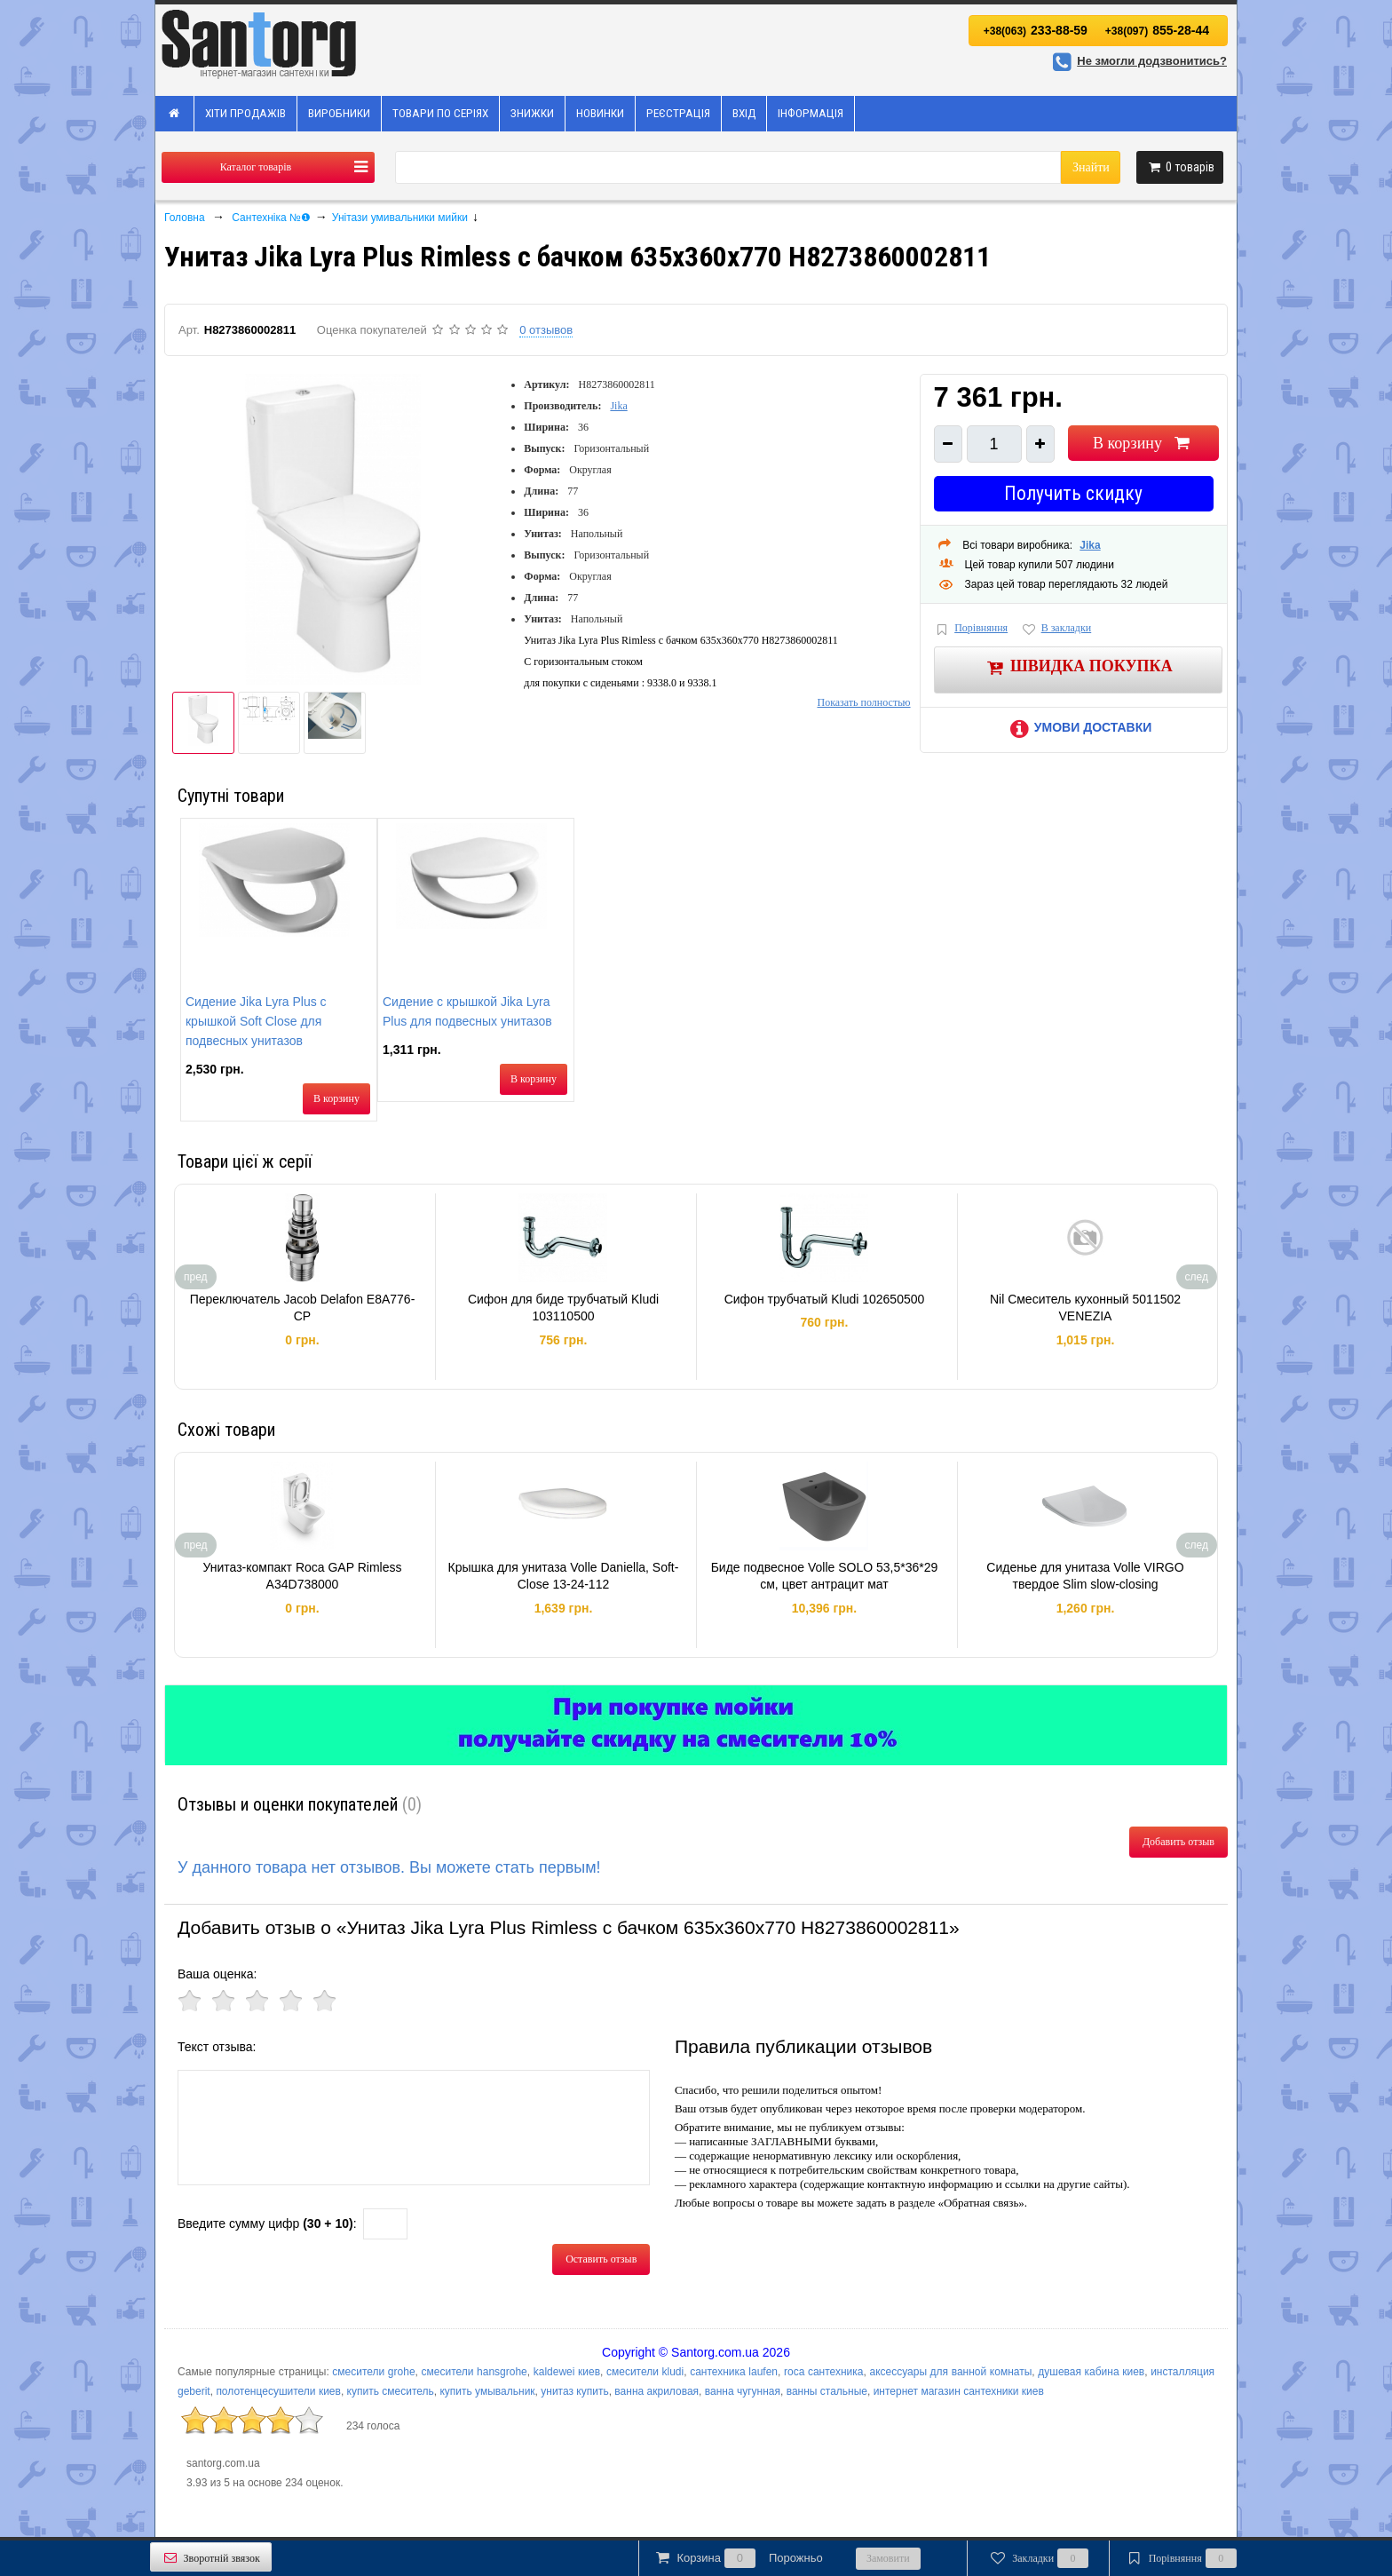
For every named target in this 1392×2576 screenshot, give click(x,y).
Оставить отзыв (601, 2259)
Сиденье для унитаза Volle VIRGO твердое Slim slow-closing (1084, 1576)
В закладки (1055, 629)
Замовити (888, 2558)
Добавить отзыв (1178, 1841)
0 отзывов (546, 330)
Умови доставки (1077, 727)
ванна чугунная (742, 2391)
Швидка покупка (1078, 667)
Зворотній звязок (211, 2557)
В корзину (1143, 443)
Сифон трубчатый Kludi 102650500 (824, 1299)
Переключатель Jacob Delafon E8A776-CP (302, 1308)
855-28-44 (1157, 30)
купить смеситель (390, 2391)
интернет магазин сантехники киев (959, 2391)
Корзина (737, 2558)
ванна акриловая (656, 2391)
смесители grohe (373, 2372)
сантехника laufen (734, 2372)
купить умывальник (486, 2391)
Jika (618, 406)
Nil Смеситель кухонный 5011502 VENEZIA (1085, 1308)
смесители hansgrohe (474, 2372)
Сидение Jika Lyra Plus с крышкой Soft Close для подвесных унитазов (256, 1021)
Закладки (1038, 2558)
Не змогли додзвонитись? (1137, 60)
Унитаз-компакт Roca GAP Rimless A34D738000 (301, 1576)
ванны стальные (827, 2391)
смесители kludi (645, 2372)
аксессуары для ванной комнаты (950, 2372)
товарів (1179, 167)
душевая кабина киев (1091, 2372)
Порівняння (971, 629)
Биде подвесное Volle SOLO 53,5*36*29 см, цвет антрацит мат (824, 1576)
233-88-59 (1036, 30)
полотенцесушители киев (278, 2391)
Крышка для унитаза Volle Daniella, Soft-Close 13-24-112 (563, 1576)
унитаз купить (574, 2391)
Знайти (1091, 167)
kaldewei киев (567, 2372)
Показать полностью (863, 702)
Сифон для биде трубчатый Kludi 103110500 (563, 1308)
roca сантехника (824, 2372)
